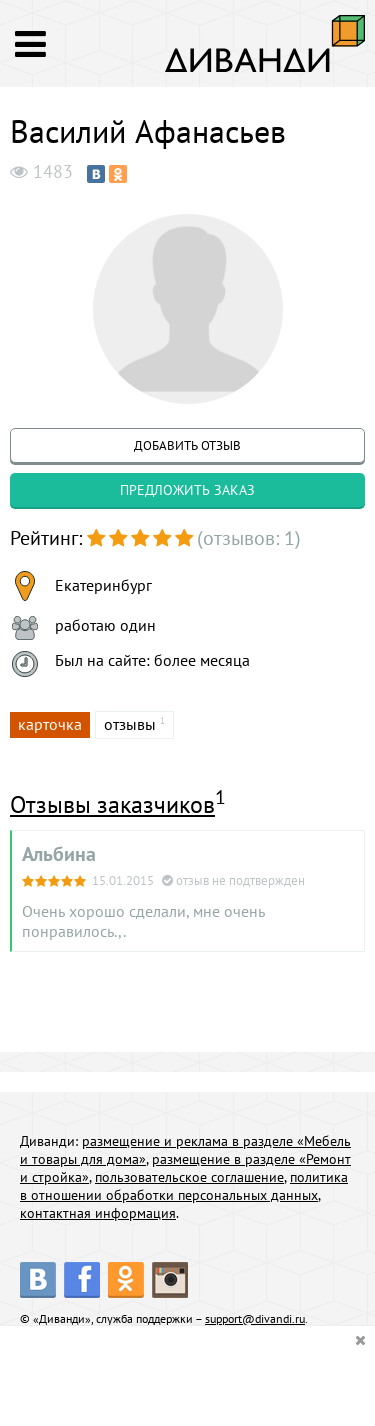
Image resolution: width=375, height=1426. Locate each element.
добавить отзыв (187, 445)
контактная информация (98, 1213)
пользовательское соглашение (189, 1177)
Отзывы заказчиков (112, 804)
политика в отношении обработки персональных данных (184, 1186)
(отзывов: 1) (249, 538)
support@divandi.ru (255, 1318)
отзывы (130, 724)
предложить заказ (187, 490)
